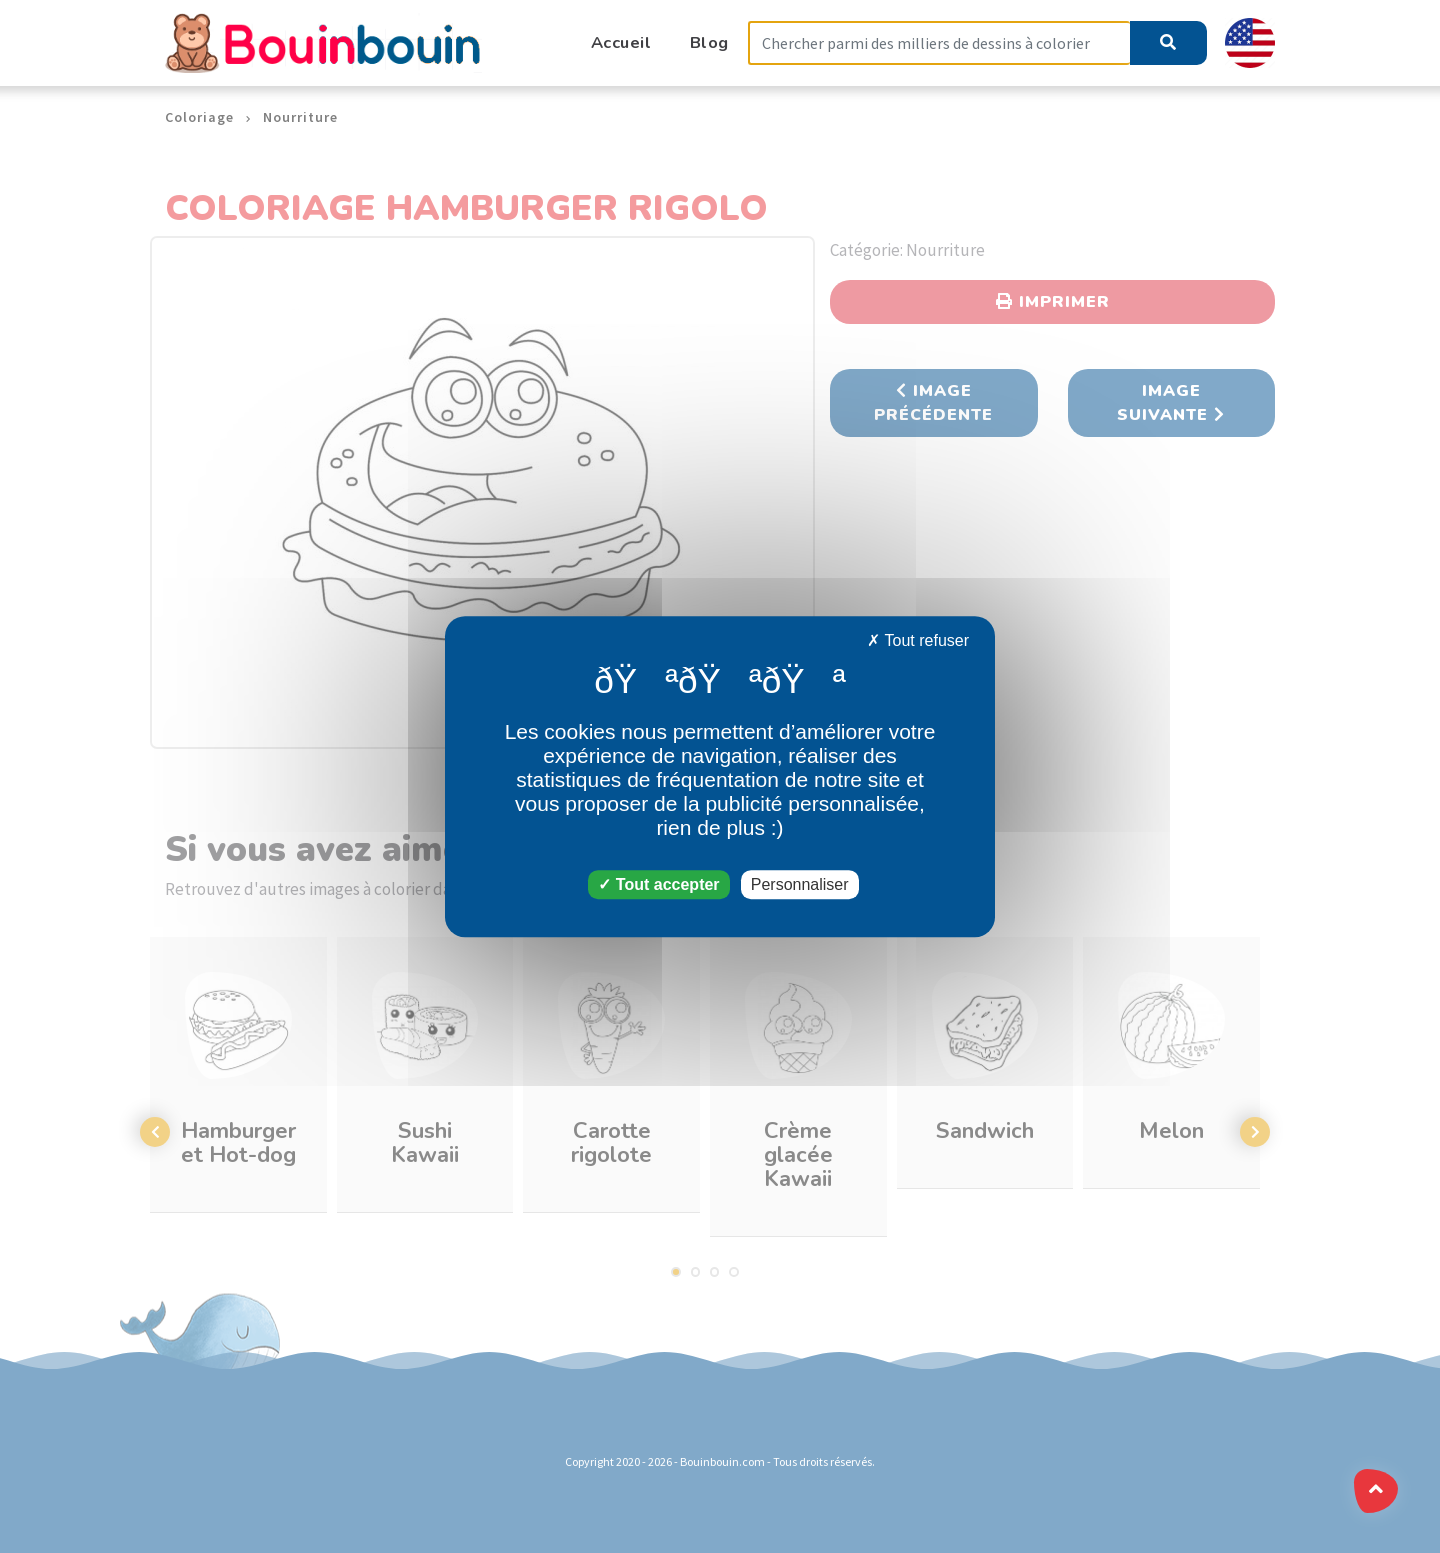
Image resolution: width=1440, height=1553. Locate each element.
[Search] (939, 43)
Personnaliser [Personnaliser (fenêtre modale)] (800, 884)
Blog (709, 42)
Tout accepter (658, 884)
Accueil (621, 42)
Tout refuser (918, 640)
